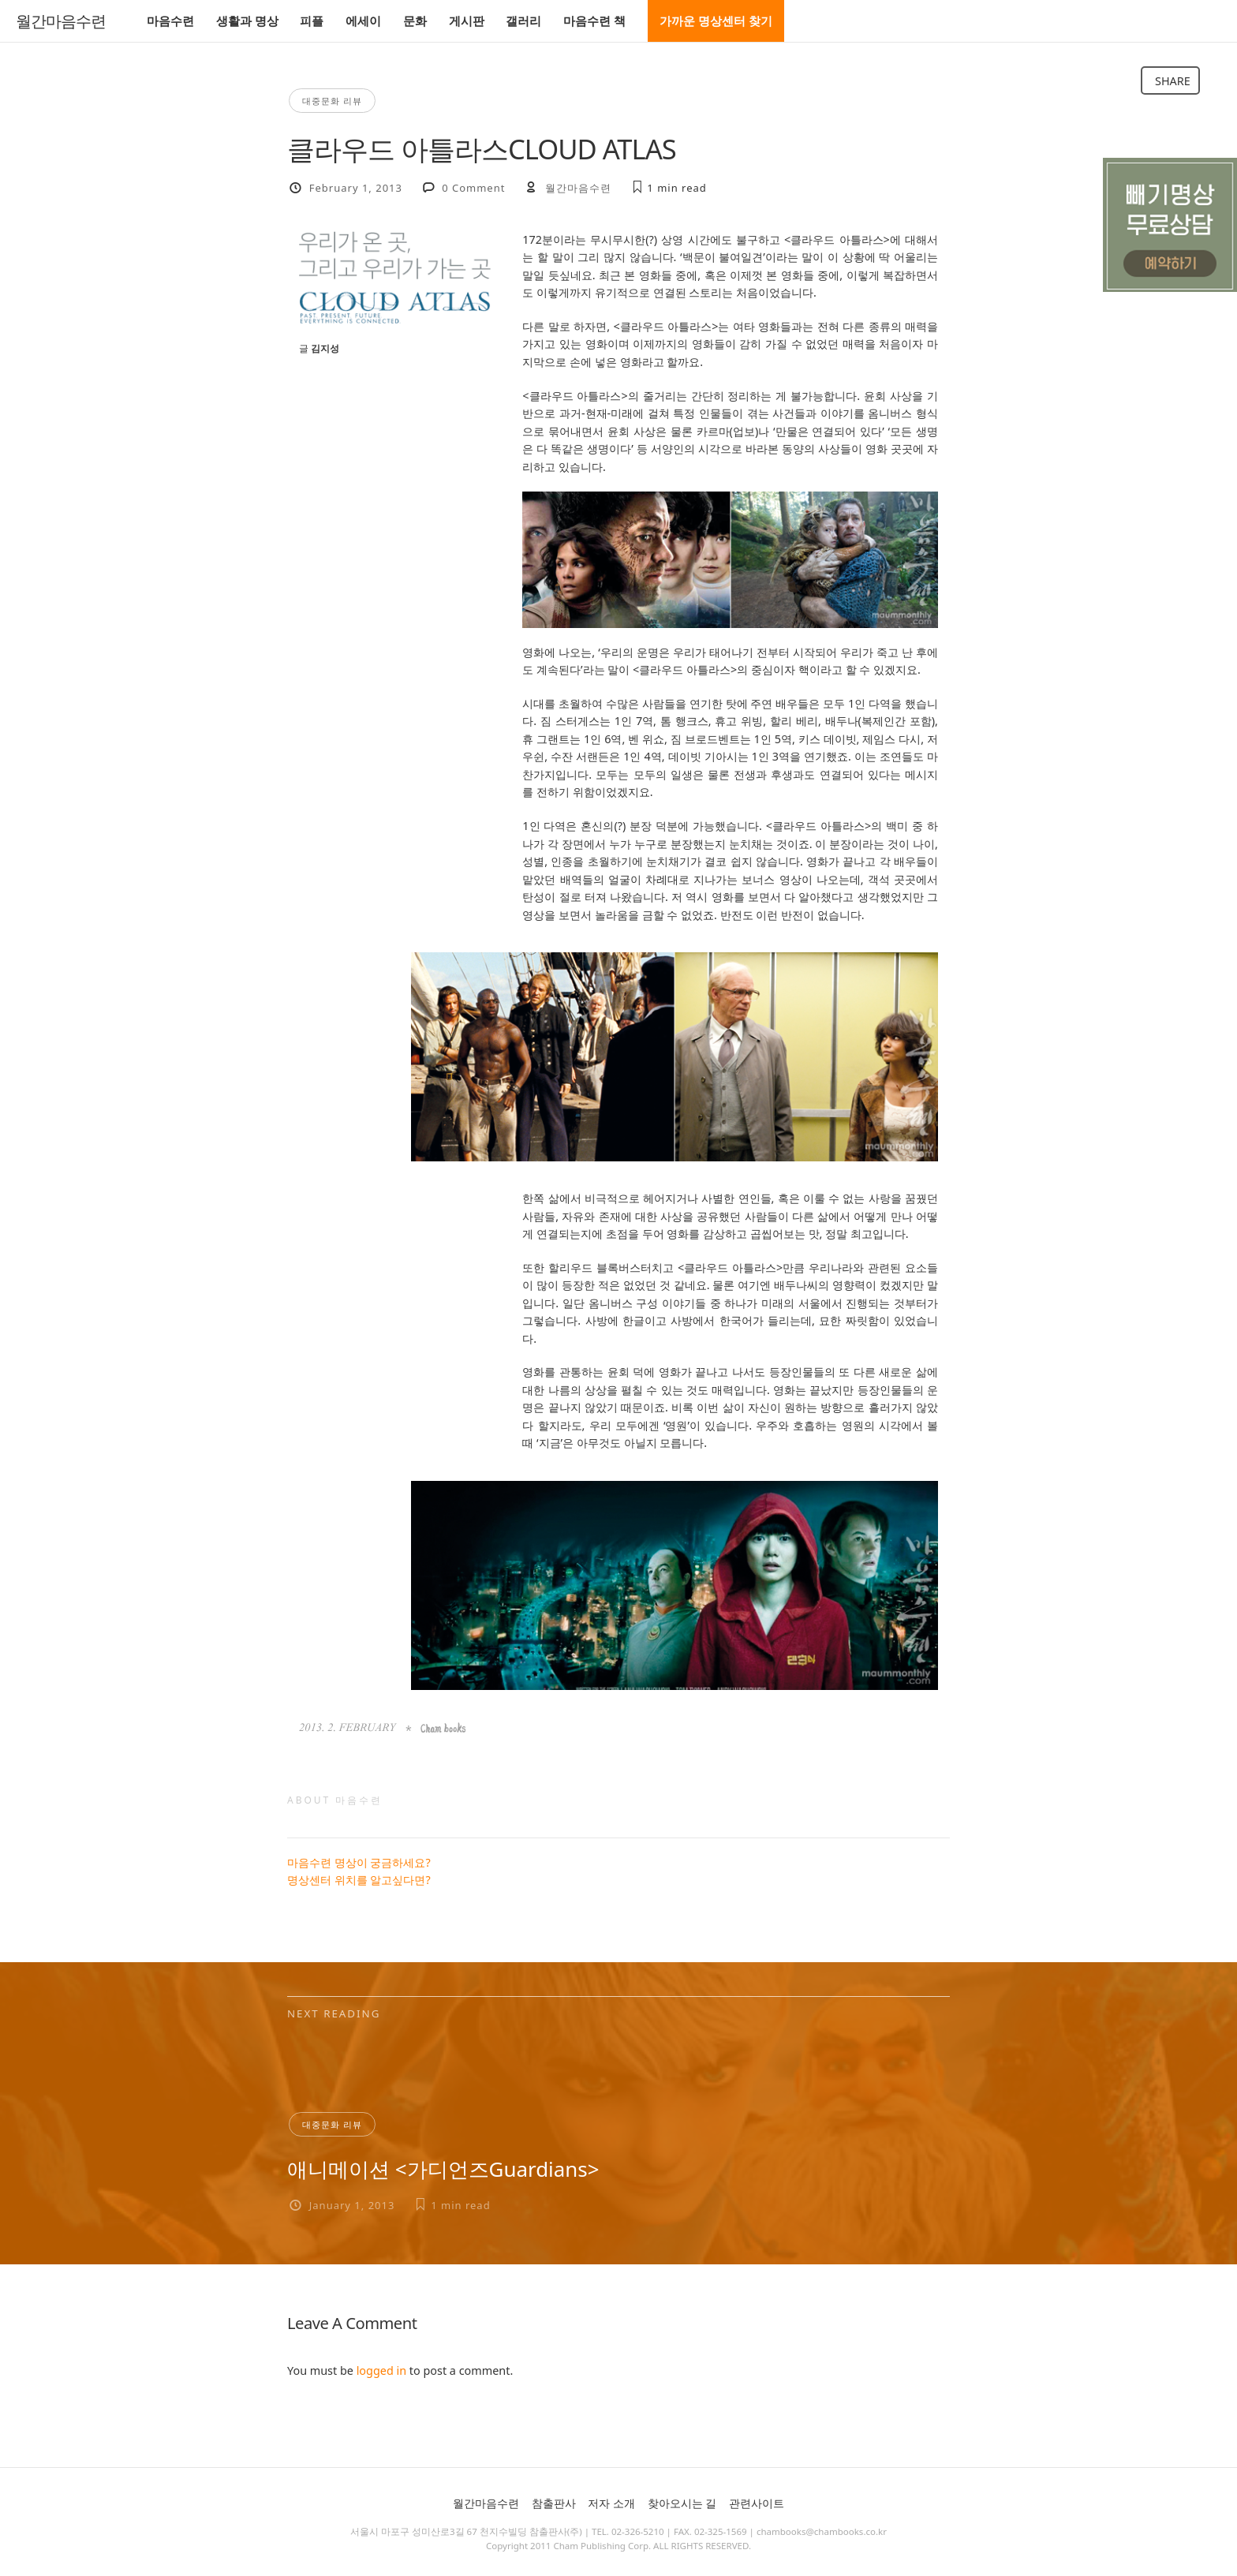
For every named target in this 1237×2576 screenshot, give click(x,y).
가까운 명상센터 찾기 (716, 20)
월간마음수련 (61, 21)
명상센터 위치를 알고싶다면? (359, 1879)
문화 (415, 20)
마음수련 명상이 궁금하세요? (359, 1862)
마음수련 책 (594, 20)
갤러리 (523, 20)
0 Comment (473, 188)
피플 (311, 20)
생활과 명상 (247, 20)
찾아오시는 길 (682, 2503)
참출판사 (554, 2503)
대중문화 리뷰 (332, 101)
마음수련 (170, 20)
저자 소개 (611, 2503)
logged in (381, 2370)
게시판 (466, 20)
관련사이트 (756, 2503)
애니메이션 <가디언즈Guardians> (443, 2169)
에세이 (363, 20)
